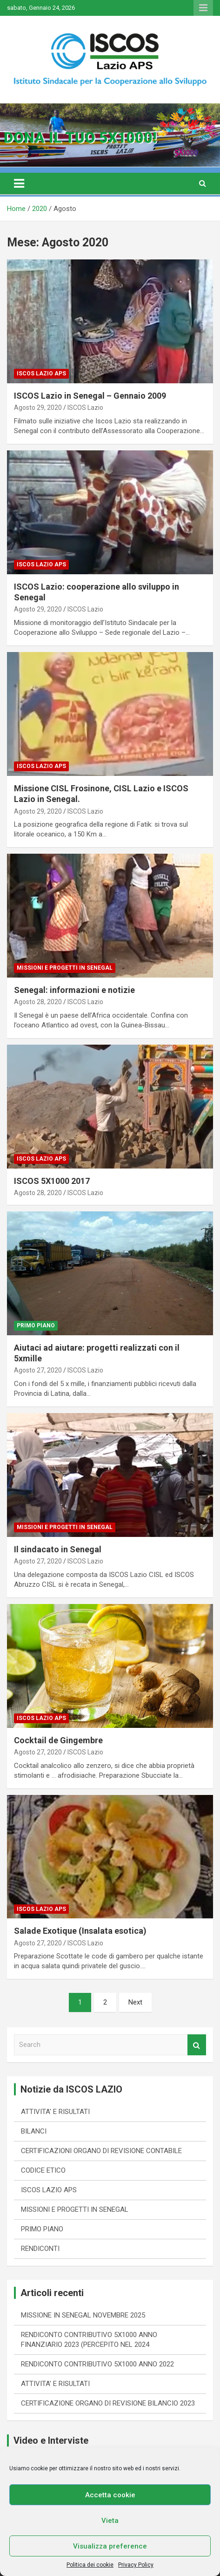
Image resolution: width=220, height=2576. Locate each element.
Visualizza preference (110, 2546)
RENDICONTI (40, 2248)
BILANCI (34, 2131)
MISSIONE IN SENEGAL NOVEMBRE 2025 (83, 2315)
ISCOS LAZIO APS (41, 373)
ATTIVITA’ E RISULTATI (55, 2383)
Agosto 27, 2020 (38, 1370)
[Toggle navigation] (19, 183)
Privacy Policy (135, 2565)
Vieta (110, 2520)
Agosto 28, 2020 (38, 1002)
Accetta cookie (110, 2495)
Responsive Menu (203, 8)
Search (196, 2044)
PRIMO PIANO (36, 1325)
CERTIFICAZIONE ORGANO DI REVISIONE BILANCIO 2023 (108, 2403)
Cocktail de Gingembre (58, 1740)
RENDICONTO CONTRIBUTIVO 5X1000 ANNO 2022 (97, 2364)
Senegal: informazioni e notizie (74, 990)
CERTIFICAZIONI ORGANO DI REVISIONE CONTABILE (101, 2151)
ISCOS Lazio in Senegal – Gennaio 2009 (90, 396)
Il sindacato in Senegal (57, 1549)
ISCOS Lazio (85, 407)
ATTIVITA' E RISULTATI (55, 2111)
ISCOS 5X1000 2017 (52, 1181)
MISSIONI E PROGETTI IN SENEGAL (65, 968)
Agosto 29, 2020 (38, 407)
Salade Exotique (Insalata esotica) (80, 1931)
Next (135, 2002)
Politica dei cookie (90, 2565)
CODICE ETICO (43, 2170)
